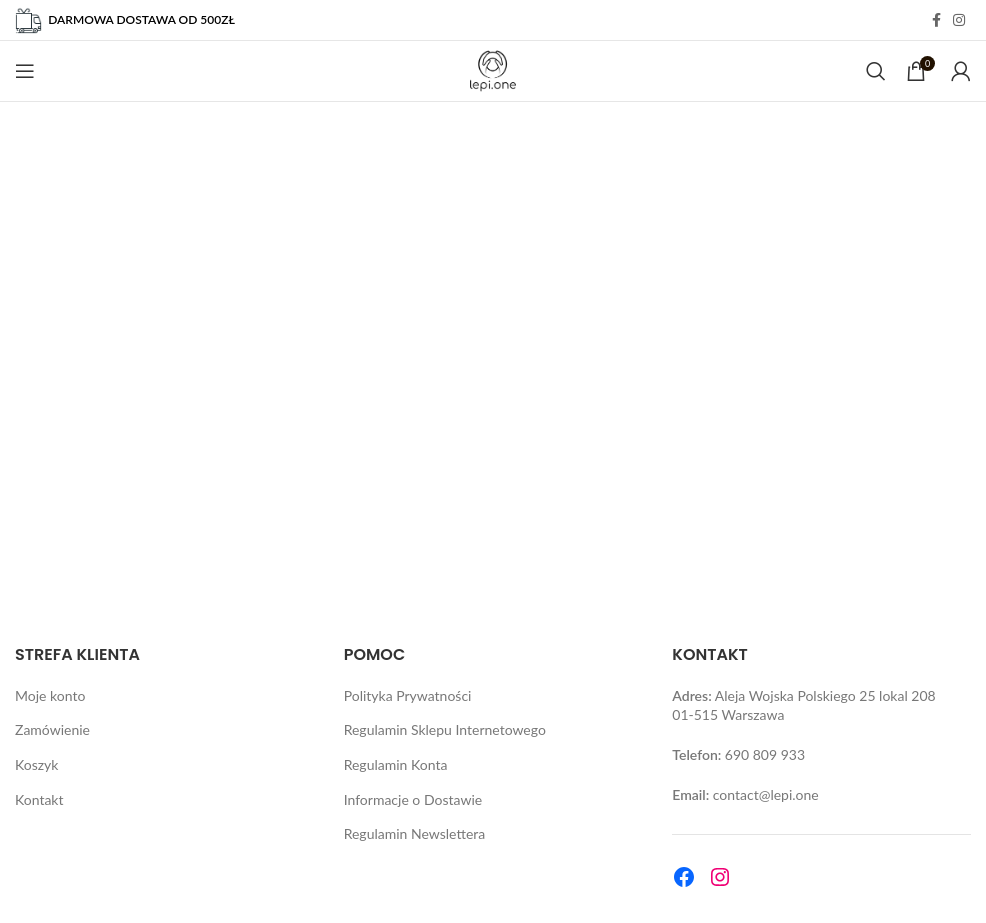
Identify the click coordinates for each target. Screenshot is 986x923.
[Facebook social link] (936, 20)
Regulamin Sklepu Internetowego (445, 729)
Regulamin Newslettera (415, 833)
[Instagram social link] (959, 20)
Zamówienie (52, 729)
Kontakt (39, 799)
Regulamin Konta (396, 764)
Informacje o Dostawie (413, 799)
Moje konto (50, 695)
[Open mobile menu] (25, 71)
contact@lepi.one (766, 794)
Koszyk (36, 764)
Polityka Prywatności (408, 695)
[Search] (876, 71)
